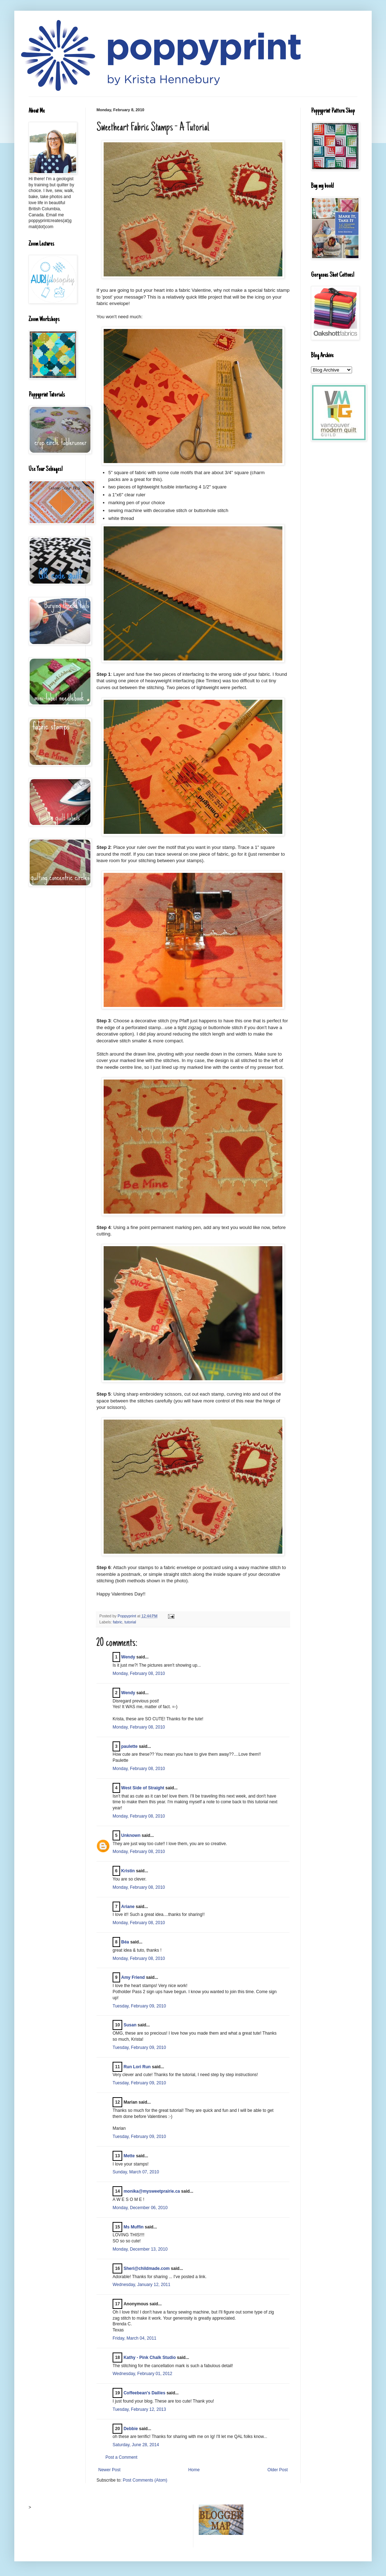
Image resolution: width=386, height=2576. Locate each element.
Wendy (128, 1657)
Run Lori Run (137, 2066)
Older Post (277, 2469)
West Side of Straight (142, 1787)
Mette (129, 2155)
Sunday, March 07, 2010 (136, 2171)
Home (194, 2469)
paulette (129, 1746)
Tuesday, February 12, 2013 (139, 2409)
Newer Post (109, 2469)
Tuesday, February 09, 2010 (139, 2006)
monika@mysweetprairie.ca (152, 2191)
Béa (125, 1942)
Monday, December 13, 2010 (140, 2249)
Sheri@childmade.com (147, 2268)
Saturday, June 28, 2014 (136, 2444)
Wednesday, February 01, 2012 (142, 2373)
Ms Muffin (134, 2227)
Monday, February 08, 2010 (139, 1673)
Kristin (128, 1870)
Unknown (130, 1835)
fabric (117, 1622)
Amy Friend (133, 1977)
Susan (130, 2024)
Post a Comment (121, 2457)
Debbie (131, 2428)
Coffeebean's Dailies (144, 2392)
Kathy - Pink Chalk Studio (150, 2357)
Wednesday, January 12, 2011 (141, 2284)
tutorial (130, 1622)
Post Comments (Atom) (145, 2480)
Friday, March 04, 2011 (135, 2338)
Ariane (127, 1906)
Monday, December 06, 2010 (140, 2207)
